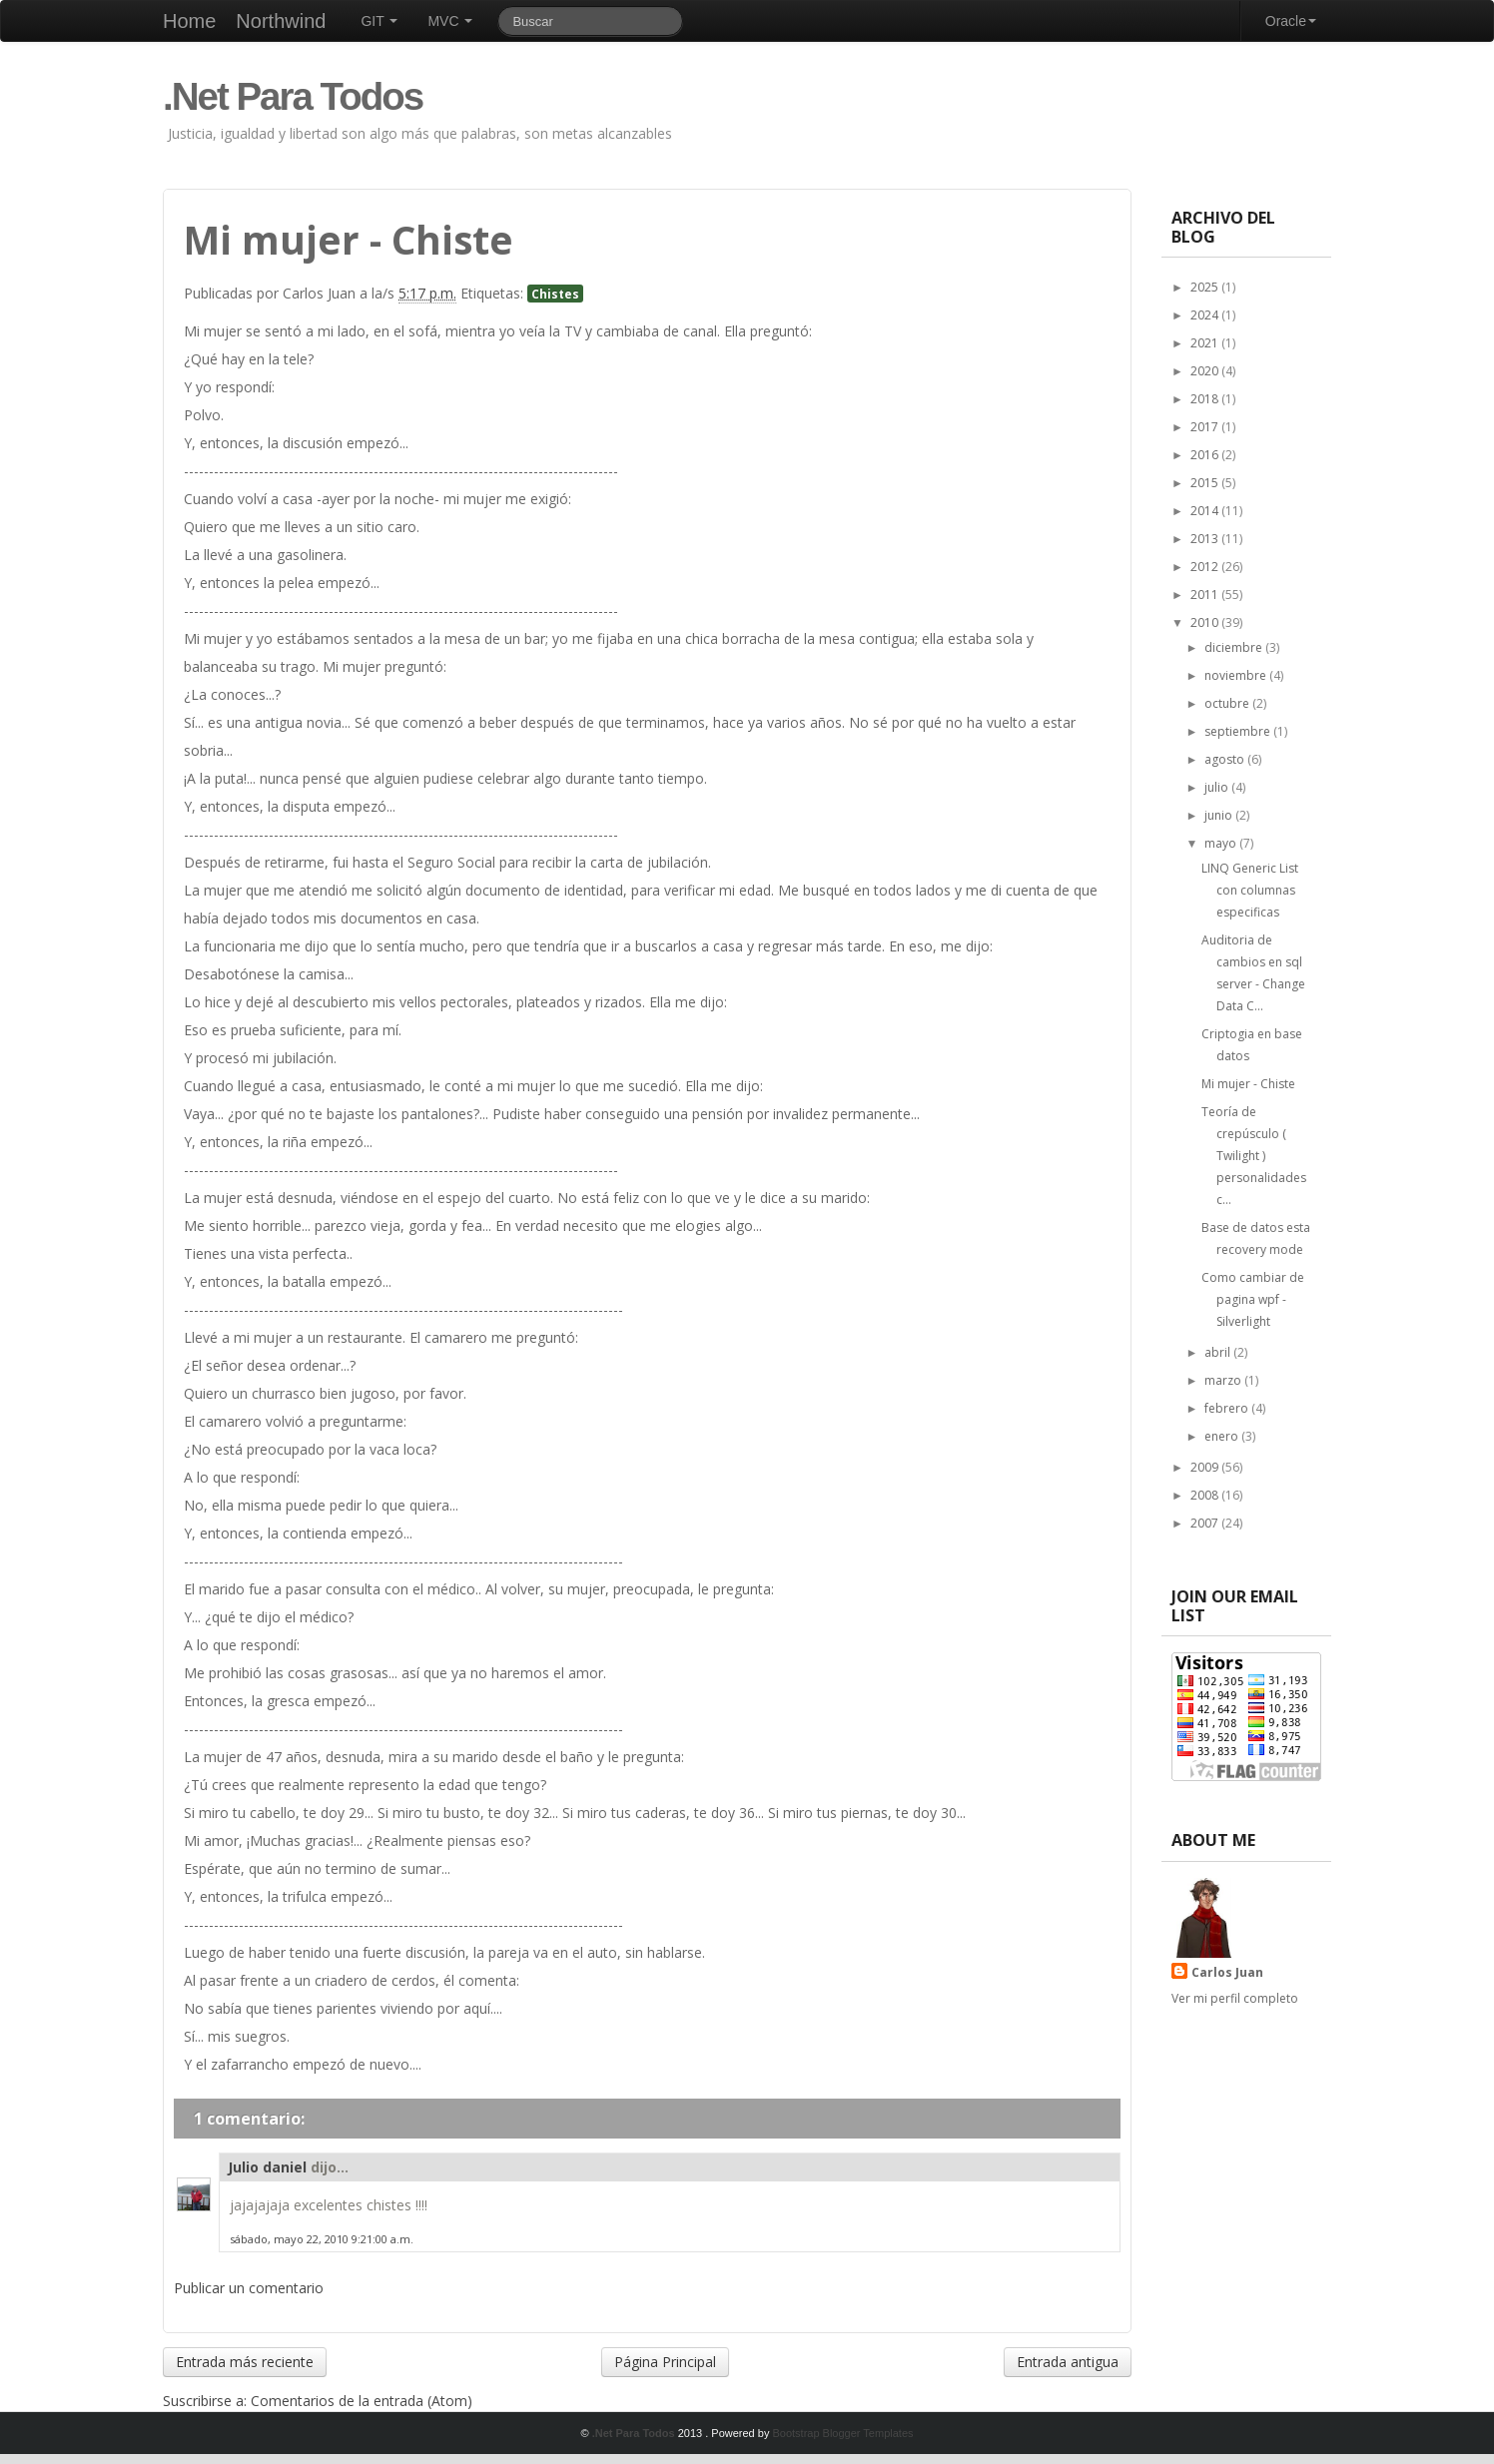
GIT (379, 21)
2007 (1205, 1523)
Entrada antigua (1068, 2361)
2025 (1205, 287)
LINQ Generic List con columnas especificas (1249, 890)
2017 (1205, 426)
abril (1218, 1352)
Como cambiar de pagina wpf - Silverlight (1252, 1299)
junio (1219, 815)
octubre (1228, 703)
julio (1217, 787)
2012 (1205, 566)
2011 (1205, 594)
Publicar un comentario (249, 2287)
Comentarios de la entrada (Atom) (361, 2400)
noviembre (1236, 675)
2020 (1205, 370)
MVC (449, 21)
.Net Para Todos (292, 96)
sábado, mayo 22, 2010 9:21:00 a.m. (321, 2238)
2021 (1205, 342)
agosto (1225, 759)
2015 (1205, 482)
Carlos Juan (1227, 1972)
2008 (1205, 1495)
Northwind (281, 21)
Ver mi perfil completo (1234, 1998)
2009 (1205, 1467)
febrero (1227, 1408)
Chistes (555, 294)
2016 (1205, 454)
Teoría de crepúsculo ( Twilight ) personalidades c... (1253, 1155)
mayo (1221, 843)
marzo (1224, 1380)
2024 (1205, 315)
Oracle (1290, 21)
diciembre (1234, 647)
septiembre (1238, 731)
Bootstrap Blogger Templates (842, 2433)
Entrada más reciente (245, 2361)
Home (189, 21)
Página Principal (665, 2361)
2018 (1205, 398)
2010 (1205, 622)
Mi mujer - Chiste (1248, 1083)
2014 (1205, 510)
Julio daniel (267, 2166)
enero (1222, 1436)
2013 (1205, 538)
